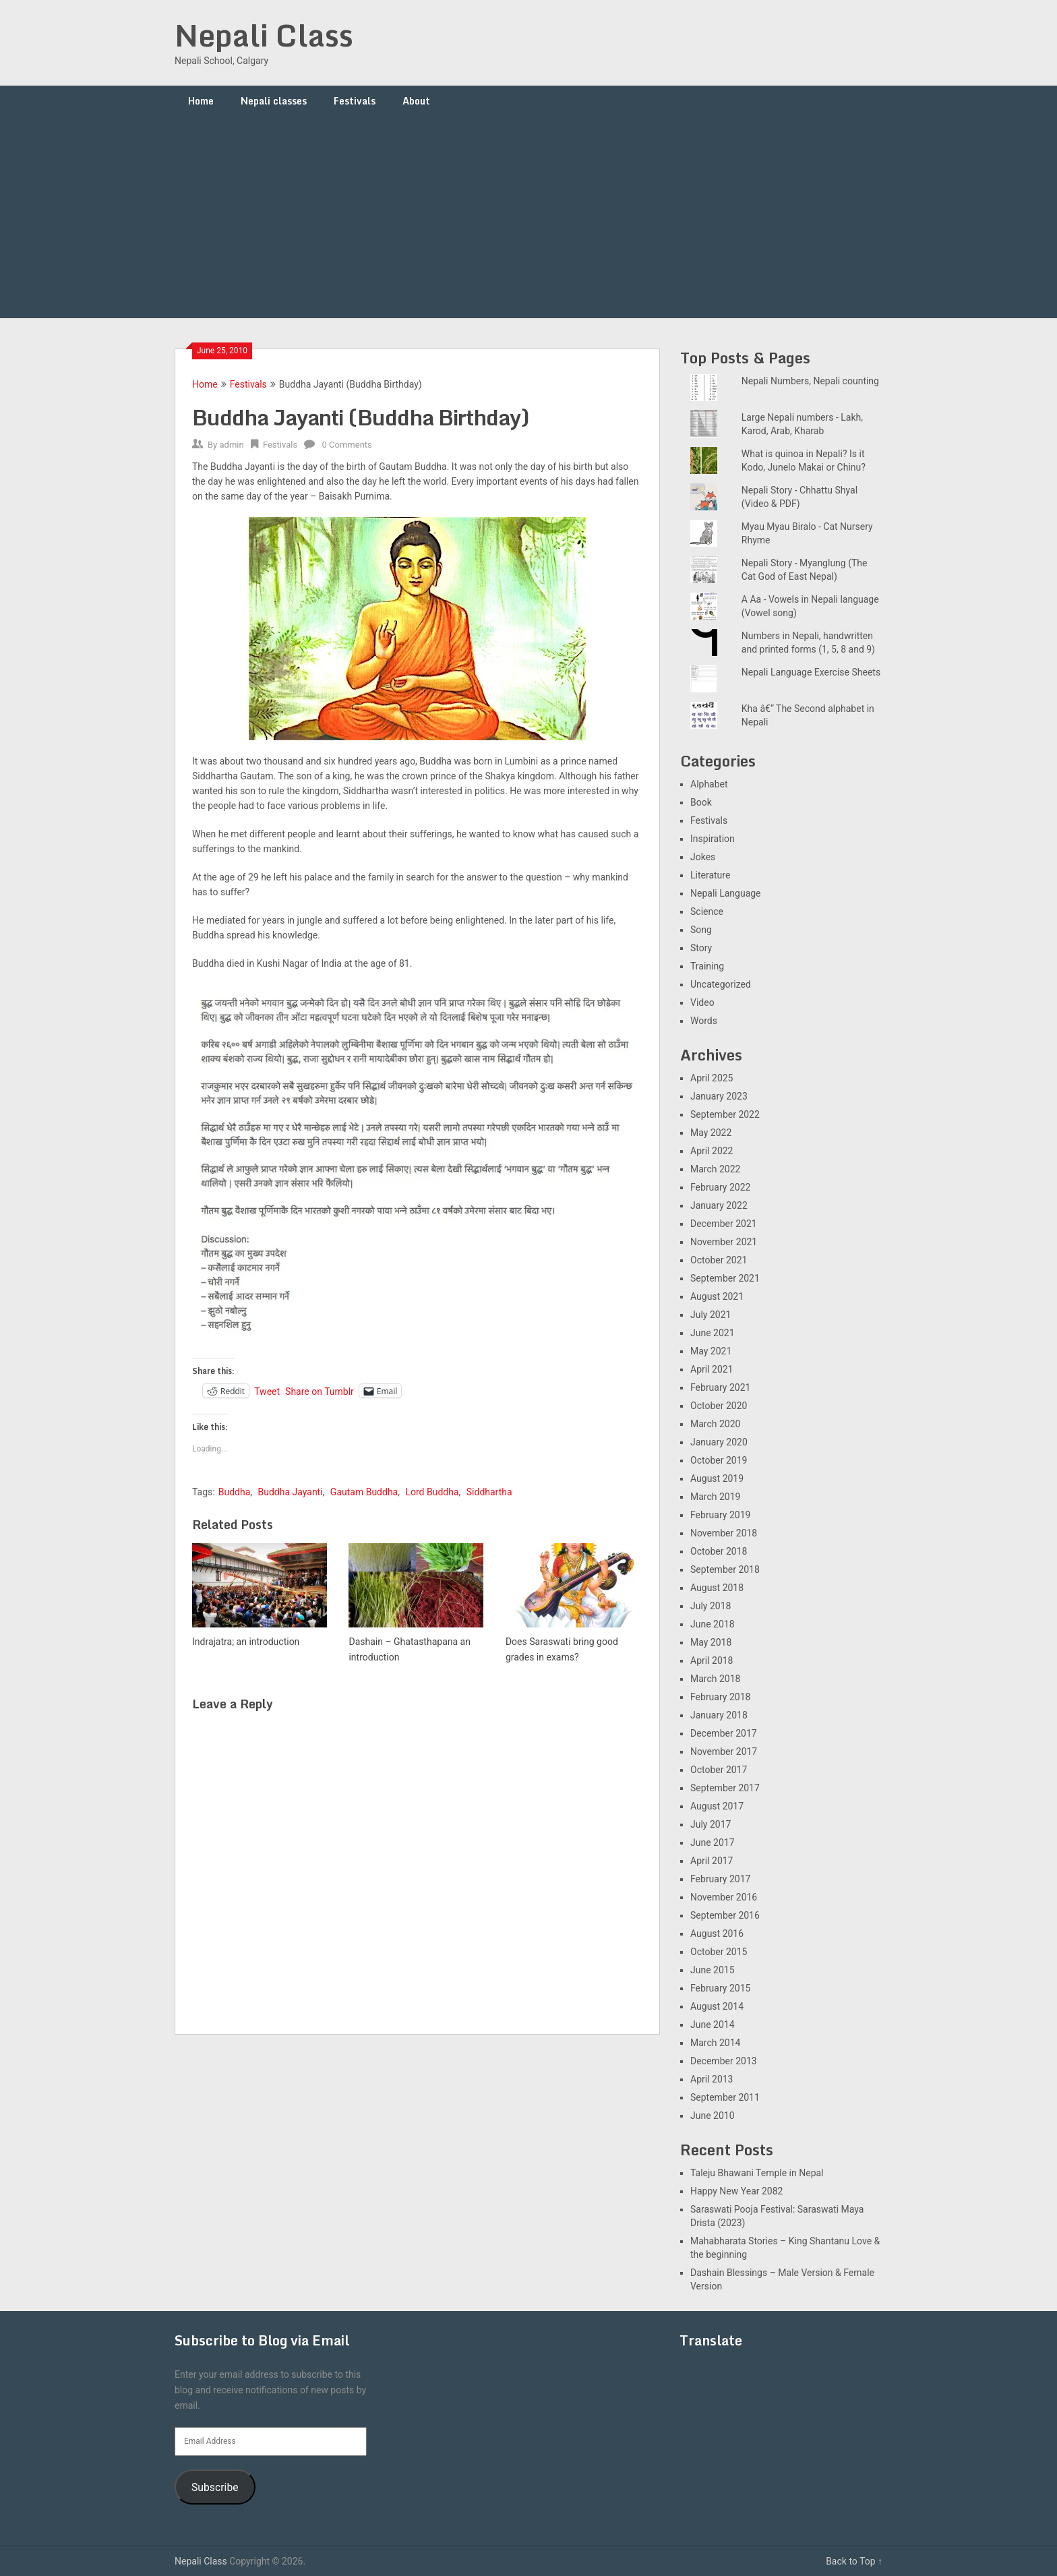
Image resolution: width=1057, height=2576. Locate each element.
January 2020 (719, 1442)
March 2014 (715, 2042)
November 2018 (723, 1533)
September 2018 (725, 1569)
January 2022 (719, 1205)
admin (231, 445)
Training (707, 966)
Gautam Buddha (364, 1492)
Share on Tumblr (319, 1391)
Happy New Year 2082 (736, 2191)
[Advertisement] (528, 217)
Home (201, 101)
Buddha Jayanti (290, 1492)
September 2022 (725, 1114)
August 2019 (717, 1478)
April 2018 (711, 1660)
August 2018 (717, 1587)
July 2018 (710, 1605)
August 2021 (717, 1296)
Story (701, 947)
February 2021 (720, 1387)
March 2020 (715, 1423)
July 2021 (710, 1314)
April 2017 (711, 1860)
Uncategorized (720, 984)
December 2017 (723, 1733)
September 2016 (725, 1915)
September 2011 (725, 2097)
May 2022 (710, 1132)
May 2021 (710, 1351)
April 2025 (711, 1078)
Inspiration (712, 838)
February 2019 (720, 1514)
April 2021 (711, 1369)
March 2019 (715, 1496)
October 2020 (718, 1405)
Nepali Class (264, 35)
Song (701, 929)
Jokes (702, 856)
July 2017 (710, 1824)
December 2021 (723, 1223)
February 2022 (720, 1187)
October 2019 (718, 1460)
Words (703, 1020)
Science (706, 911)
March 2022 (715, 1169)
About (416, 101)
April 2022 (711, 1150)
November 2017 (723, 1751)
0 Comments (347, 445)
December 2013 (723, 2061)
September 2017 (725, 1788)
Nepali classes (274, 101)
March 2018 (715, 1678)
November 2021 (723, 1241)
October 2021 (718, 1260)
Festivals (354, 101)
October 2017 (718, 1769)
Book (701, 802)
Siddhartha (489, 1492)
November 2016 (723, 1897)
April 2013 (711, 2079)
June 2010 (712, 2115)
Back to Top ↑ (854, 2561)
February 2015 (720, 1988)
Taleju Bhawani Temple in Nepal (757, 2172)
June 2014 (712, 2024)
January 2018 (719, 1715)
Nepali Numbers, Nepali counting (810, 381)
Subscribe (215, 2487)
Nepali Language (725, 893)
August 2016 (717, 1933)
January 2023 (719, 1096)
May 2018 (710, 1642)
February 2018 (720, 1696)
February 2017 (720, 1879)
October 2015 (718, 1951)
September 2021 (725, 1278)
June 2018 (712, 1624)
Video (702, 1002)
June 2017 (712, 1842)
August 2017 (717, 1806)
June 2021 (712, 1332)
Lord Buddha (431, 1492)
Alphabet (709, 784)
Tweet (267, 1391)
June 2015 (712, 1970)
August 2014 (717, 2006)
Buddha (234, 1492)
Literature (710, 875)
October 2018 (718, 1551)
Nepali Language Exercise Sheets (811, 672)
